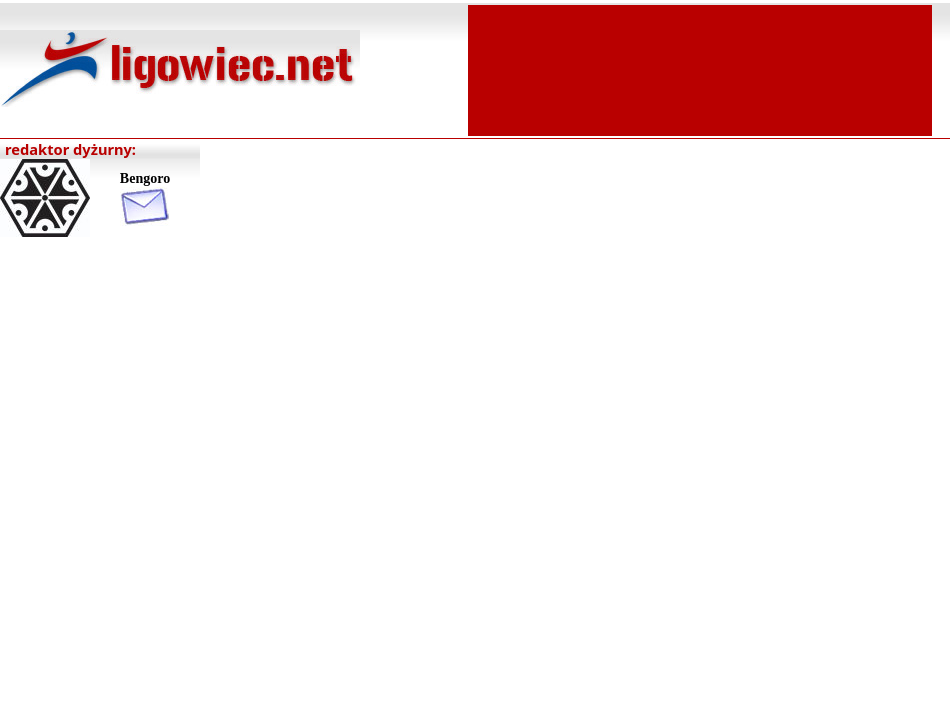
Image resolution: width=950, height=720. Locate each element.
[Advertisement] (700, 68)
